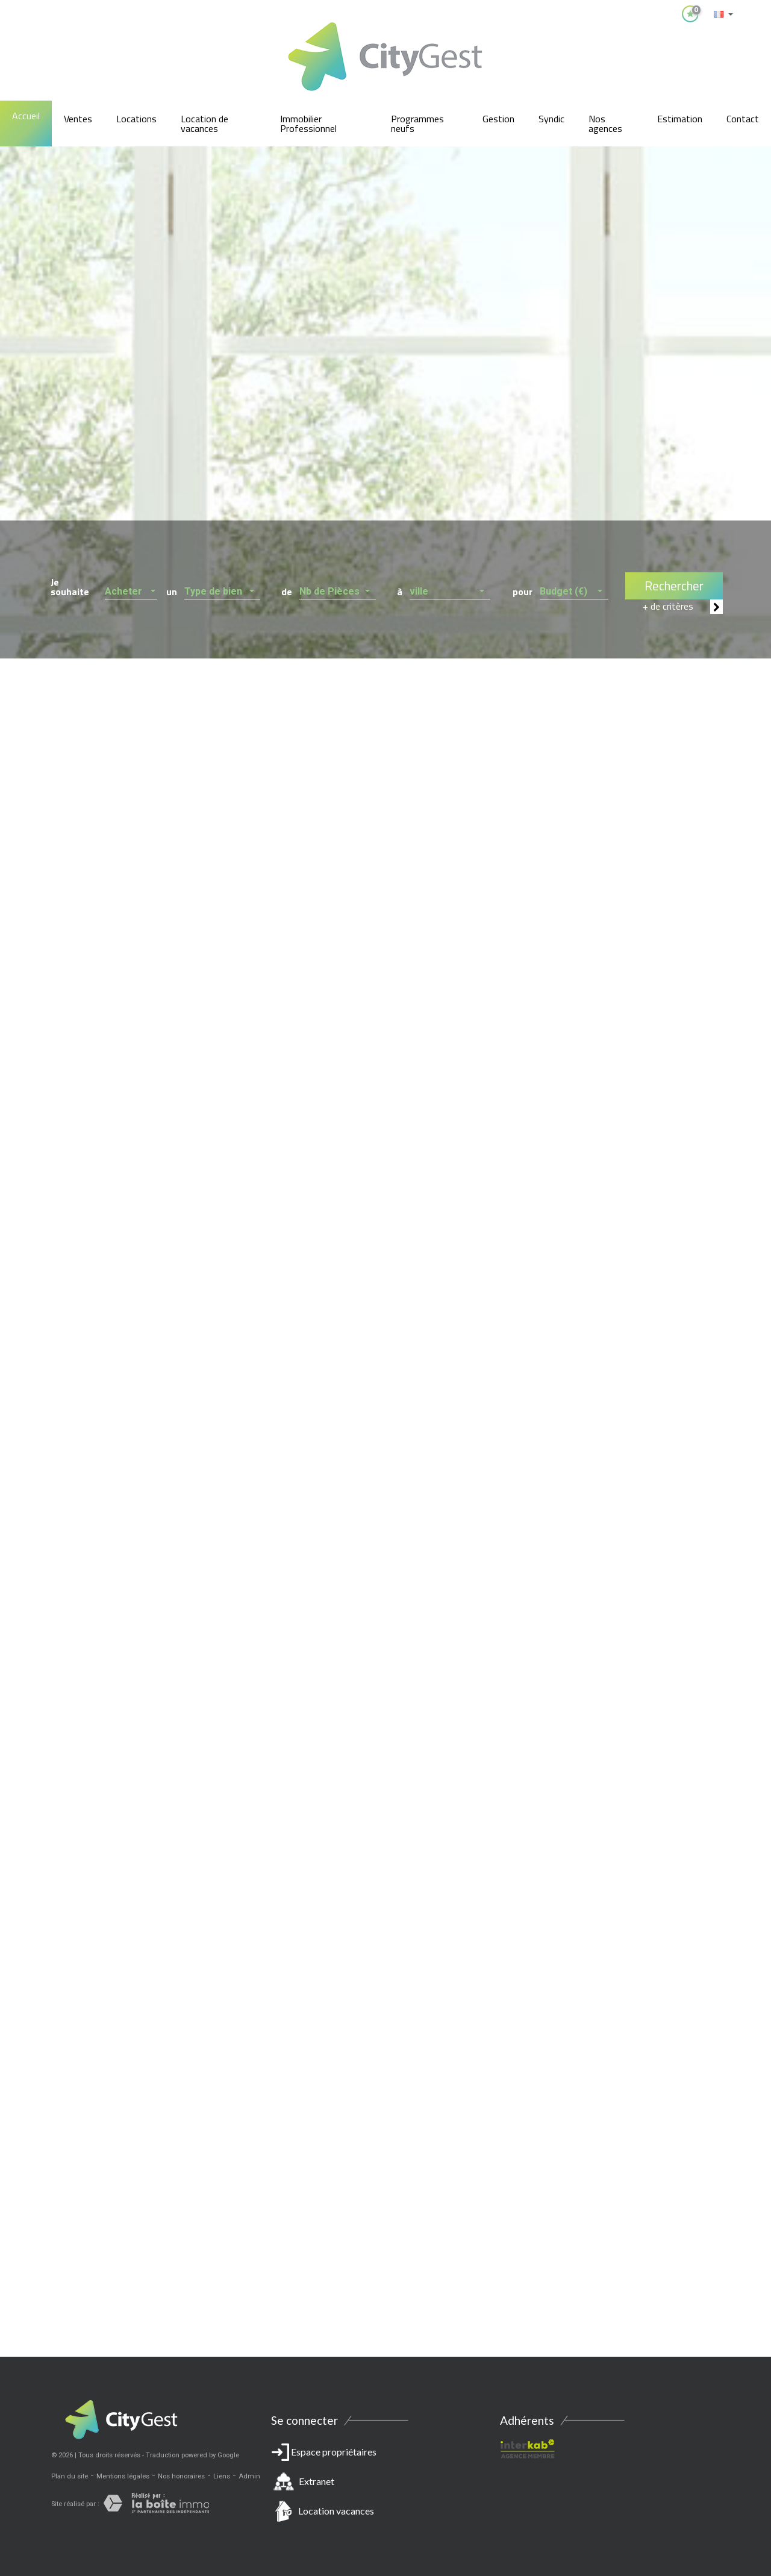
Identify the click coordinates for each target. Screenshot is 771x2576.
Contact (742, 118)
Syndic (551, 118)
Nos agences (605, 123)
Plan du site (69, 2476)
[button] (131, 588)
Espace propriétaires (385, 2484)
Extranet (316, 2481)
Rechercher (674, 585)
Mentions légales (122, 2476)
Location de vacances (204, 123)
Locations (136, 118)
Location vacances (336, 2510)
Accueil (26, 115)
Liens (221, 2476)
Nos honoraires (181, 2476)
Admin (249, 2476)
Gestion (498, 118)
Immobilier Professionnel (308, 123)
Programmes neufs (417, 123)
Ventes (78, 118)
